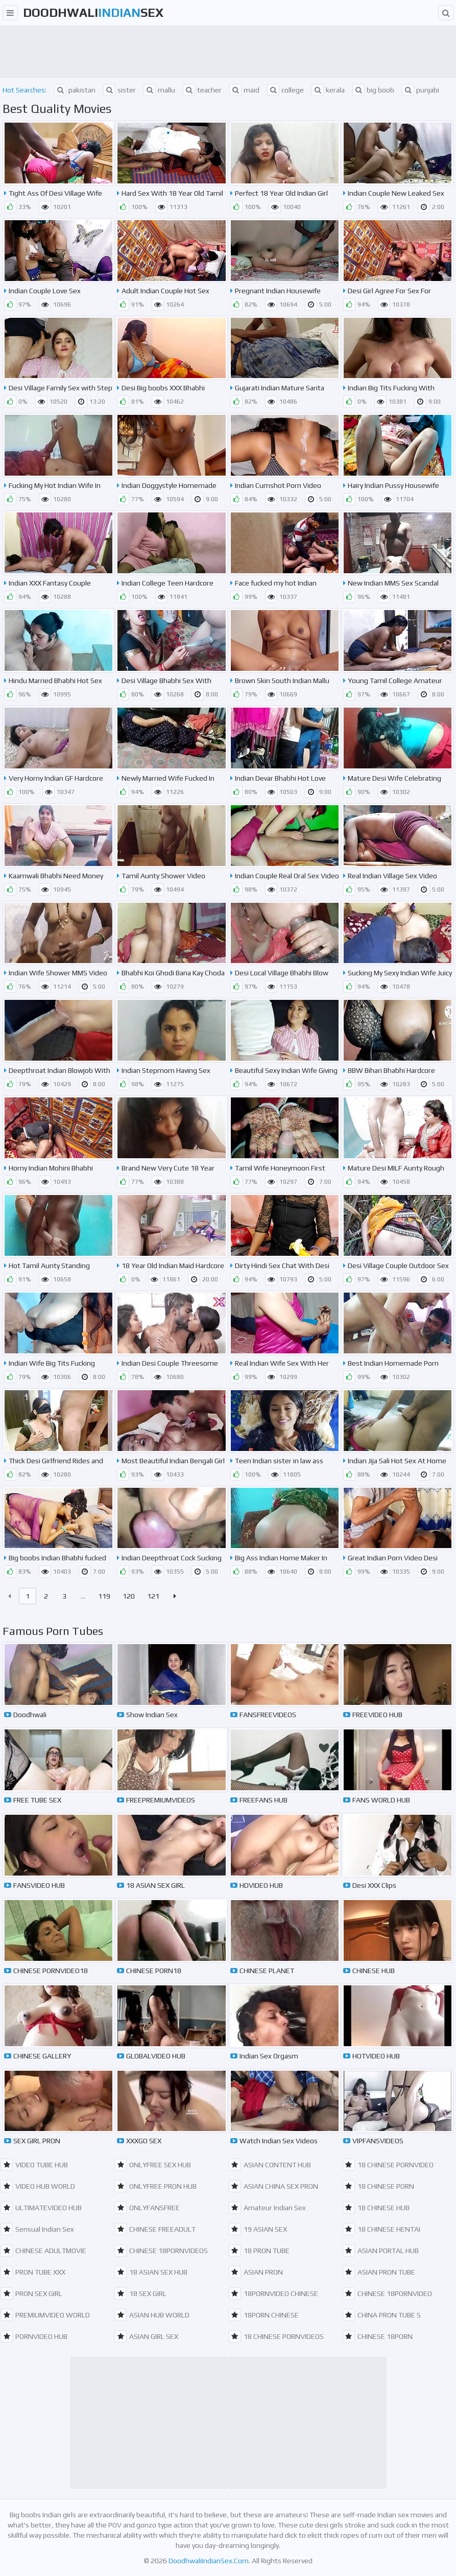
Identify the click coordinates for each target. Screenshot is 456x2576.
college (285, 90)
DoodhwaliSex (93, 12)
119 (104, 1596)
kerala (328, 90)
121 (153, 1596)
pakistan (74, 90)
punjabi (420, 90)
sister (119, 90)
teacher (202, 90)
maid (244, 90)
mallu (159, 90)
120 (129, 1596)
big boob (373, 90)
